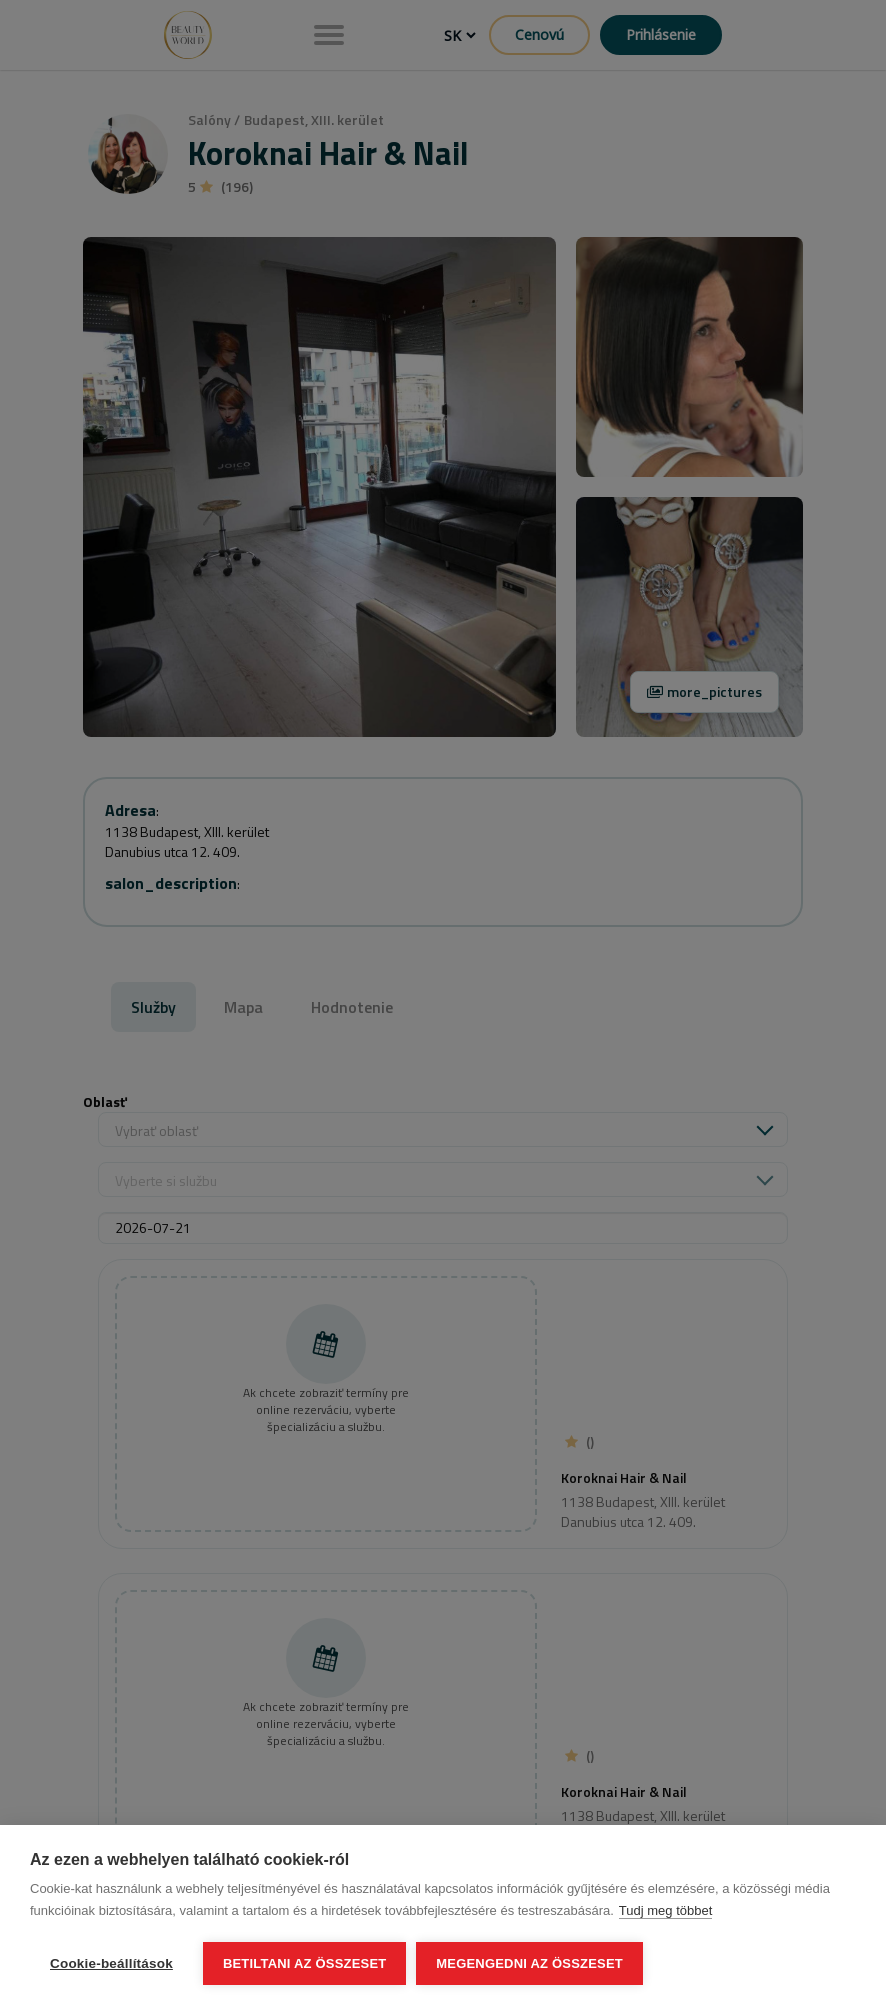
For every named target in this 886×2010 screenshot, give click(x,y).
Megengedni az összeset (529, 1963)
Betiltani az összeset (305, 1963)
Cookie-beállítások (111, 1963)
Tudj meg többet (665, 1910)
